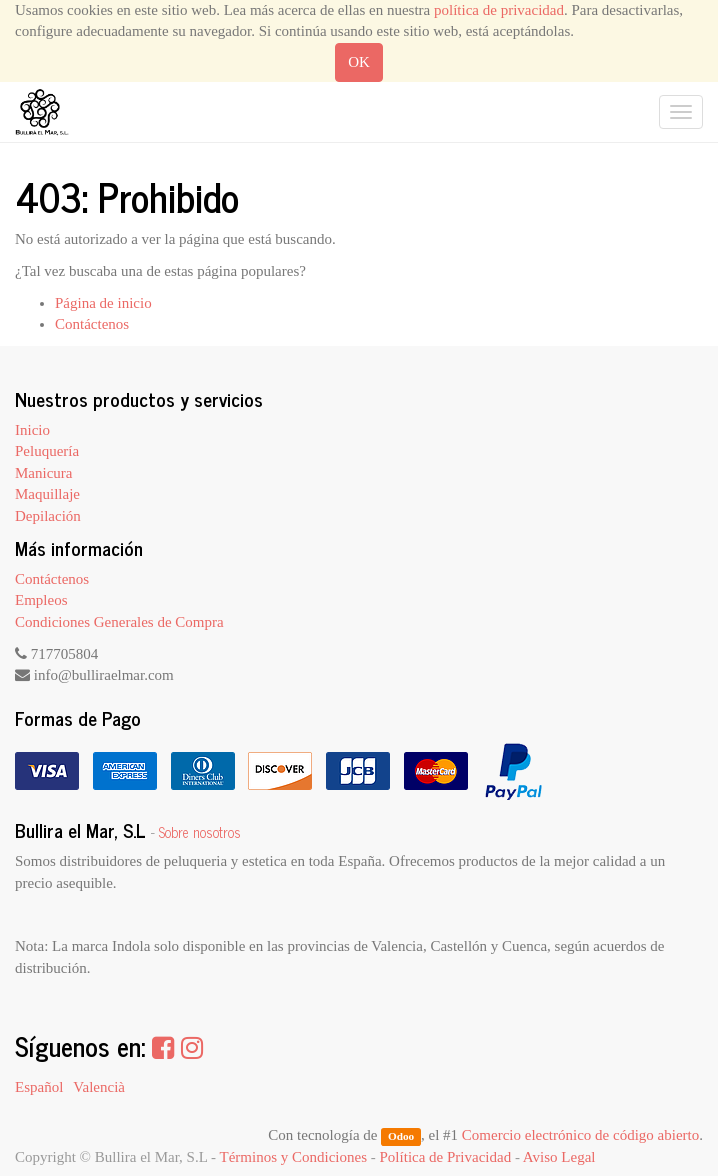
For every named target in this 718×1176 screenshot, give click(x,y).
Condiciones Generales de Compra (119, 622)
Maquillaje (47, 494)
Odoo (401, 1136)
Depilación (48, 516)
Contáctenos (92, 324)
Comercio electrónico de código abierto (580, 1135)
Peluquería (47, 451)
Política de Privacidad (446, 1157)
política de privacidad (499, 10)
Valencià (99, 1087)
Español (39, 1087)
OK (359, 62)
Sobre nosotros (200, 832)
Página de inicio (103, 303)
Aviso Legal (559, 1157)
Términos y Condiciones (293, 1157)
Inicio (32, 430)
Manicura (43, 473)
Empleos (41, 600)
